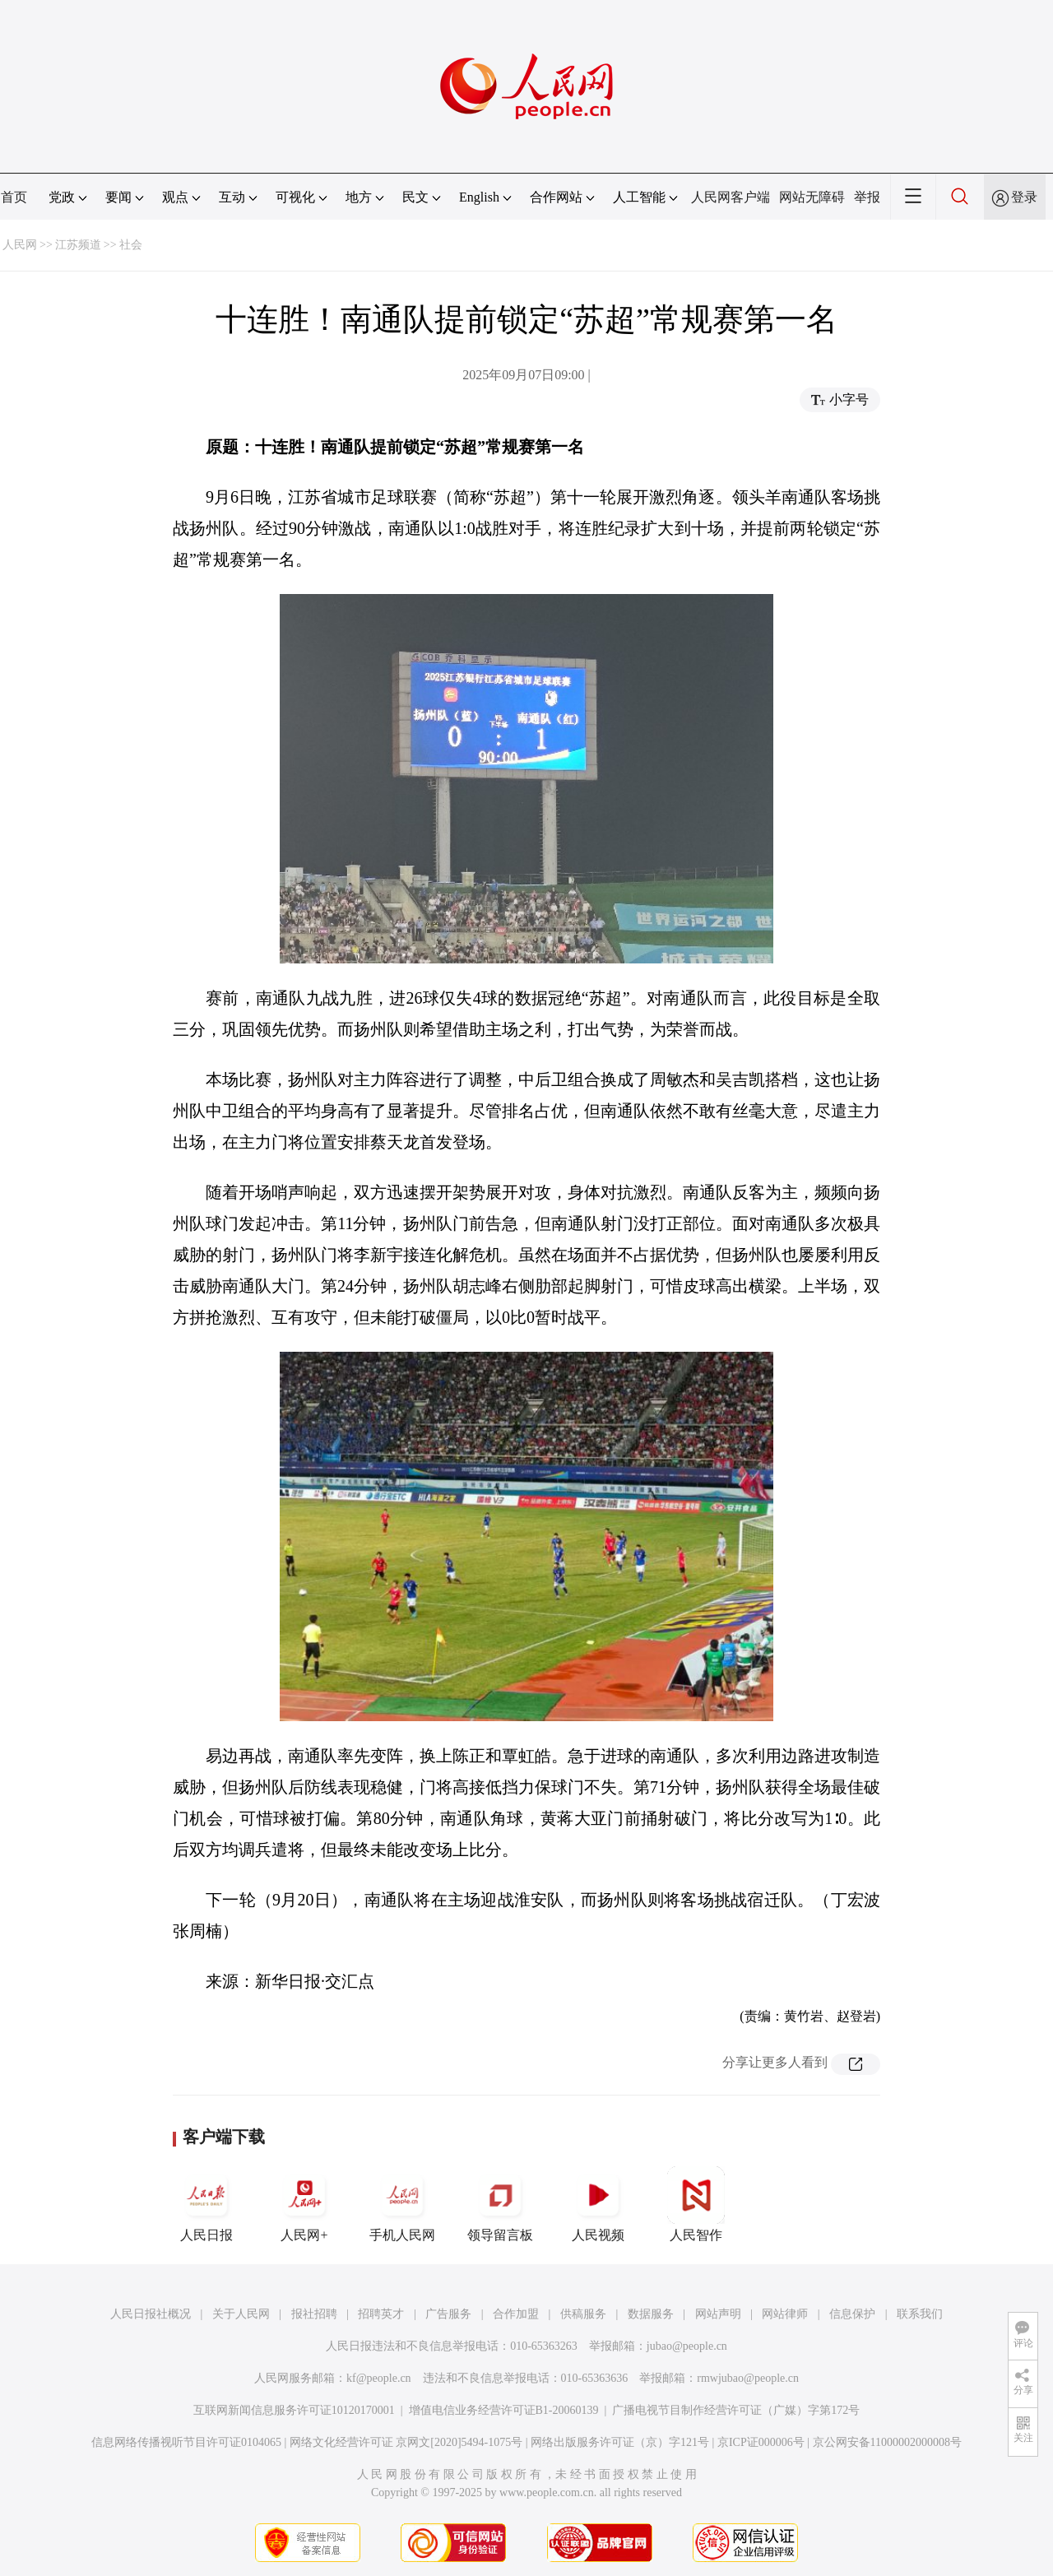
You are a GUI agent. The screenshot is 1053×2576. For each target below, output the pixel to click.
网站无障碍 (812, 197)
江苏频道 (78, 245)
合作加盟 (516, 2314)
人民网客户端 (730, 197)
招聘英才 (381, 2314)
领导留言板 (500, 2204)
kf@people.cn (378, 2378)
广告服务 (448, 2314)
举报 (867, 197)
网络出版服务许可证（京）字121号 (620, 2442)
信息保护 (852, 2314)
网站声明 (718, 2314)
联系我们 (920, 2314)
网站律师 (785, 2314)
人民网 (19, 245)
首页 (14, 197)
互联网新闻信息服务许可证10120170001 (294, 2410)
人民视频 (598, 2204)
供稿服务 (583, 2314)
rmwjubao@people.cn (748, 2378)
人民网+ (304, 2204)
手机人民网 (402, 2204)
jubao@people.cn (687, 2346)
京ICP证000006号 (761, 2442)
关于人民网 (241, 2314)
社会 (130, 245)
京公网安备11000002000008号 (887, 2442)
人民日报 (206, 2204)
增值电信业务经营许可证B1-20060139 (504, 2410)
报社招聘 (314, 2314)
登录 (1024, 197)
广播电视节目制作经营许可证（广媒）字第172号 (736, 2410)
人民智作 (696, 2204)
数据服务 (651, 2314)
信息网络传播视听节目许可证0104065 (186, 2442)
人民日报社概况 (150, 2314)
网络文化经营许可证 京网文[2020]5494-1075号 (406, 2442)
